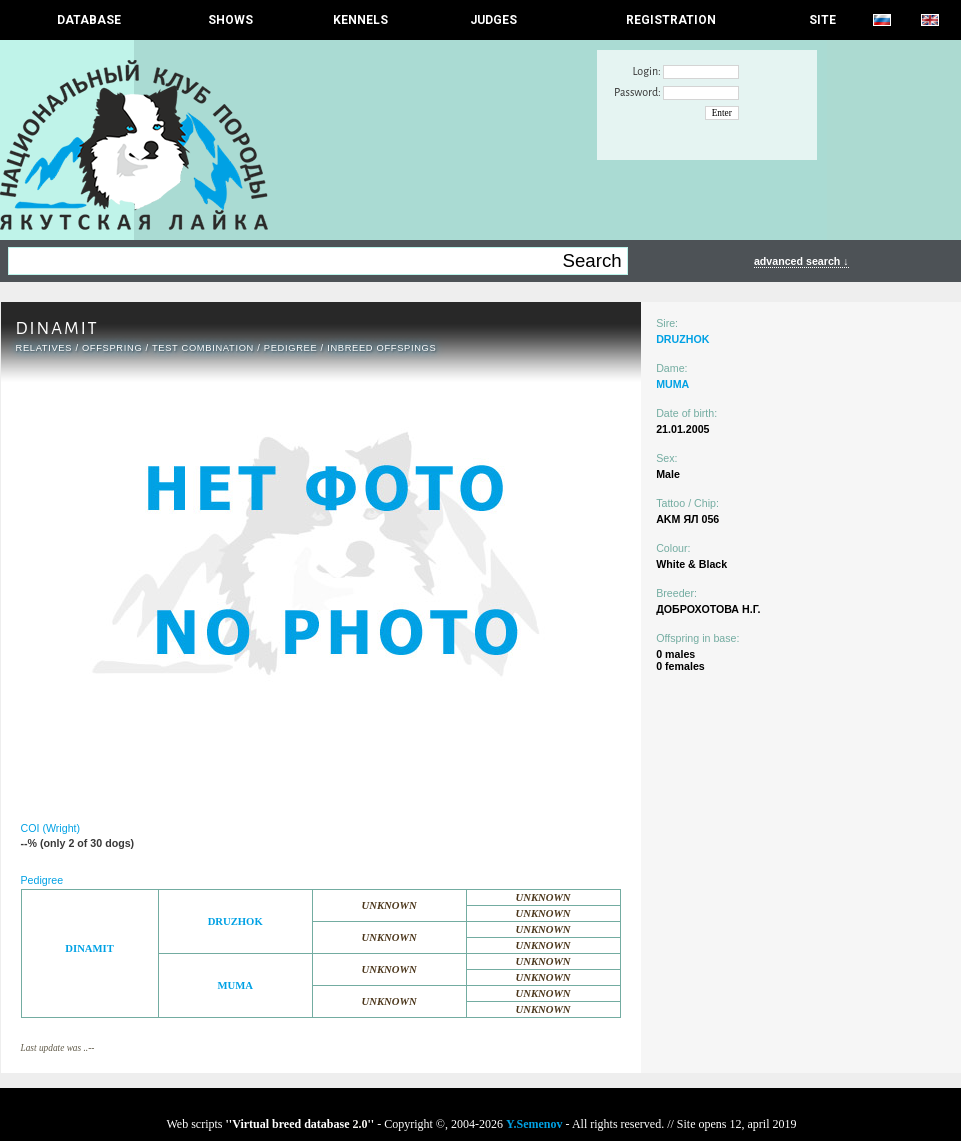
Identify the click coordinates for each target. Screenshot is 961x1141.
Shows (230, 20)
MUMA (235, 985)
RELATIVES (44, 348)
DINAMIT (89, 948)
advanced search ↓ (801, 261)
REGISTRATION (671, 20)
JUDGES (493, 20)
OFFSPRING (112, 348)
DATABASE (89, 20)
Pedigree (291, 348)
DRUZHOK (235, 921)
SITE (822, 20)
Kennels (360, 20)
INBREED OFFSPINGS (381, 348)
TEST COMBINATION (203, 348)
